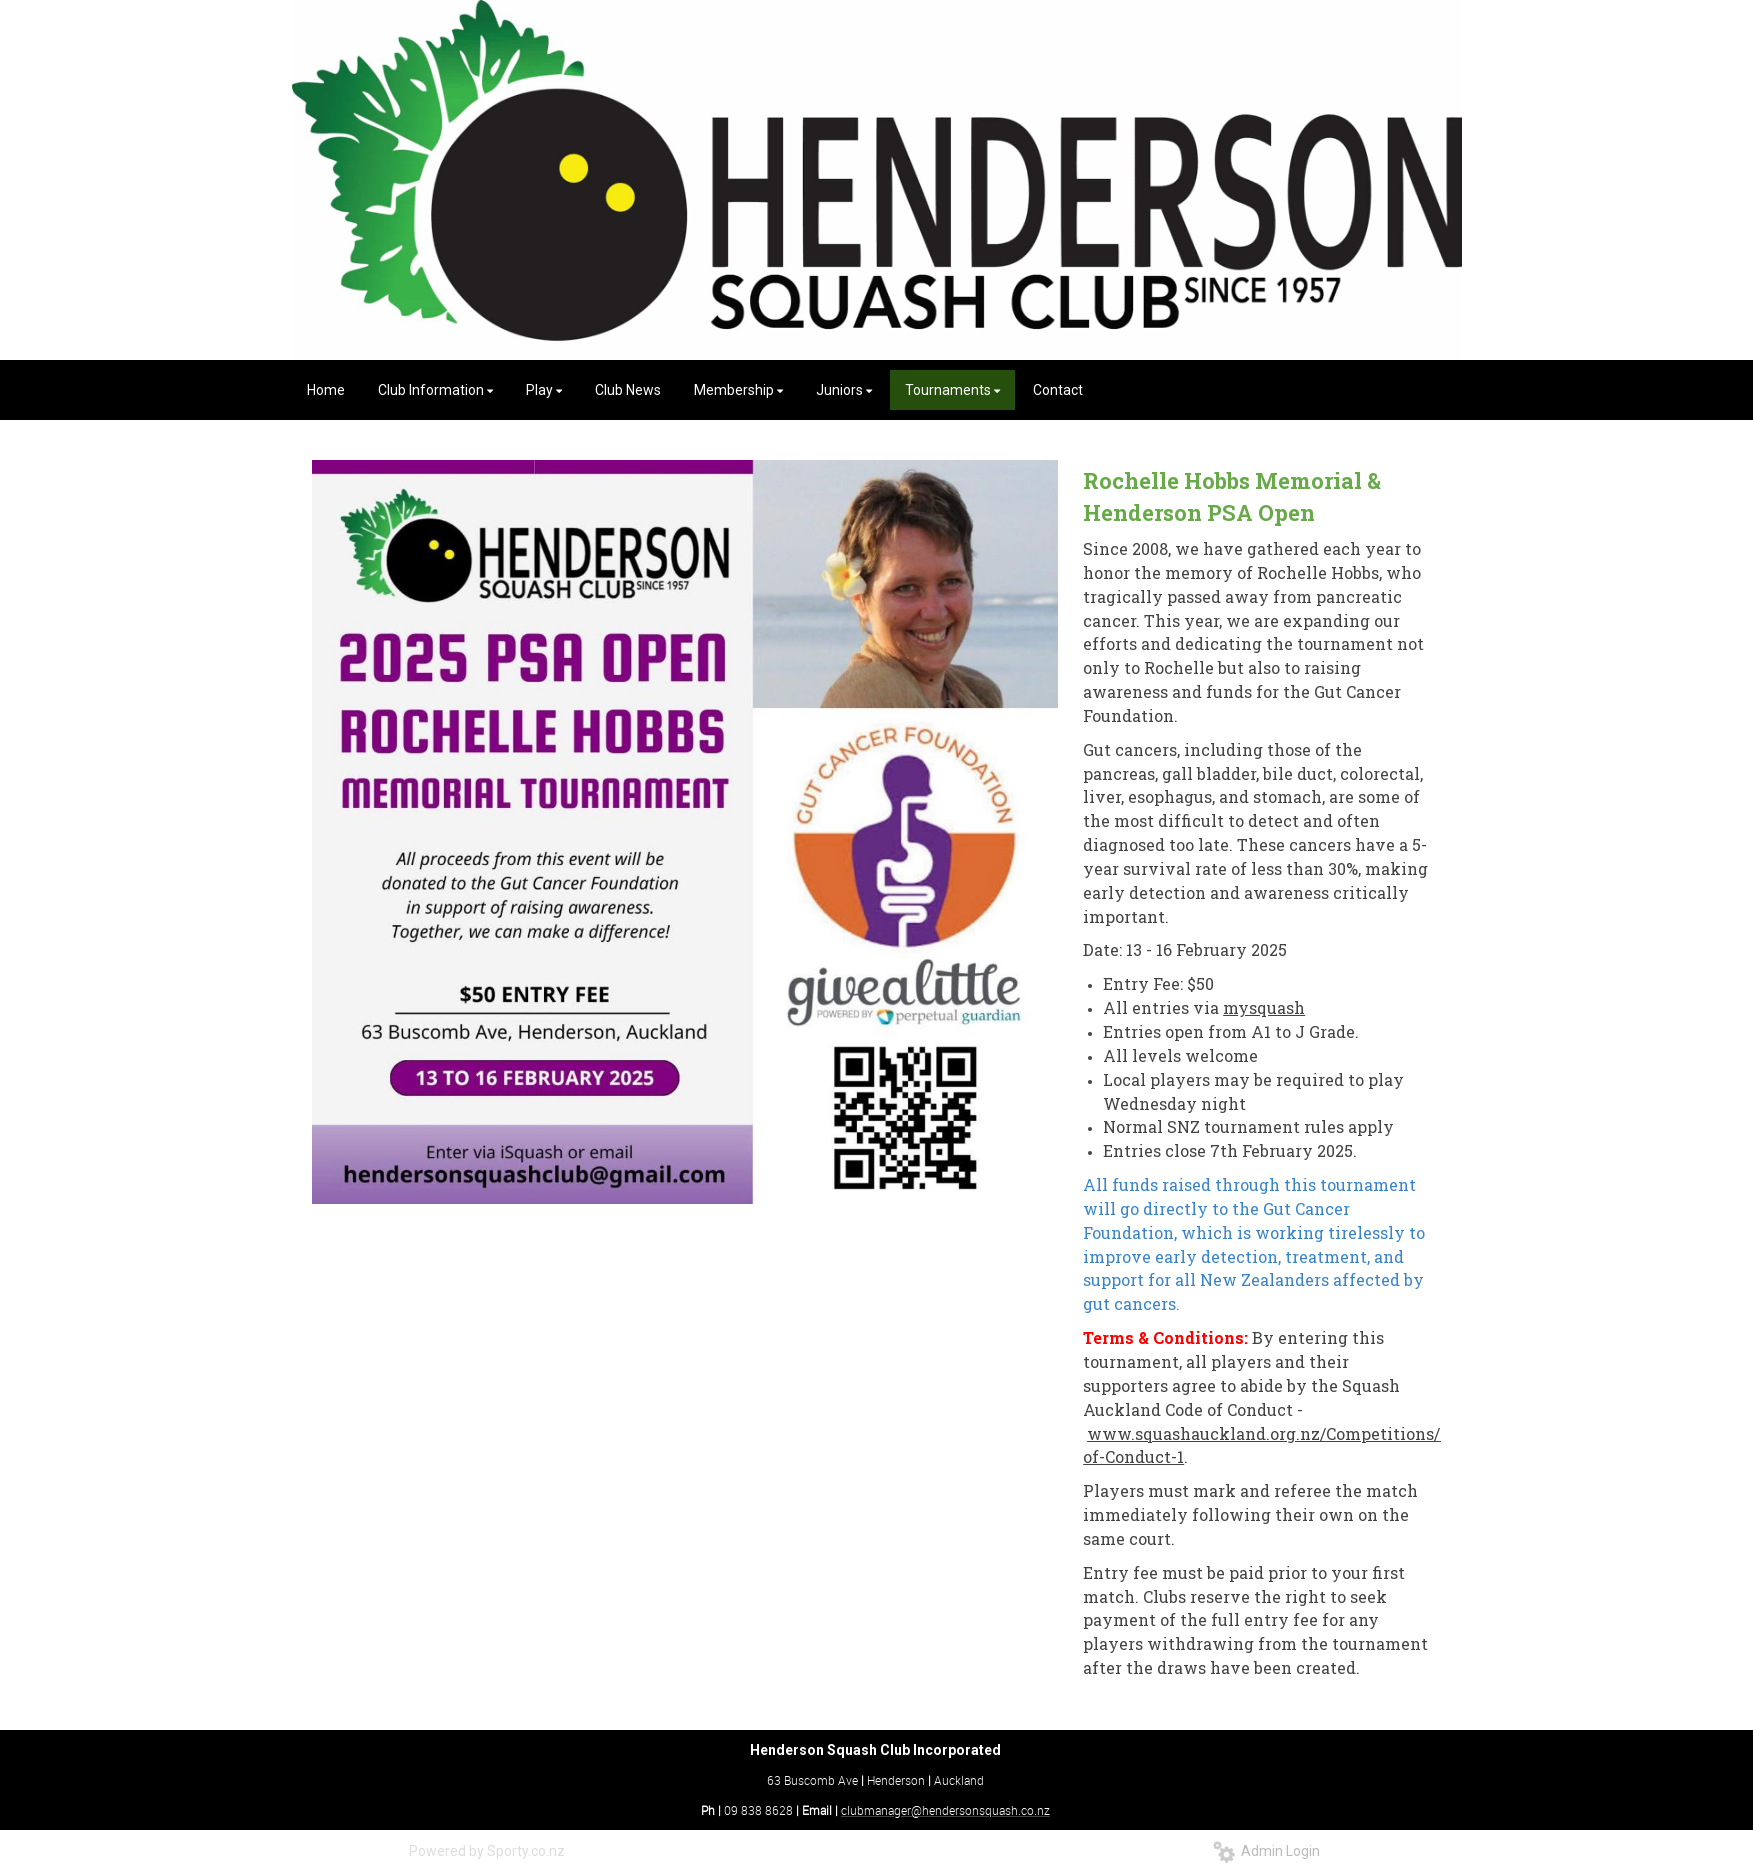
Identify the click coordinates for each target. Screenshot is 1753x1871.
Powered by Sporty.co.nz (487, 1851)
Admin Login (1266, 1851)
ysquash (1271, 1007)
